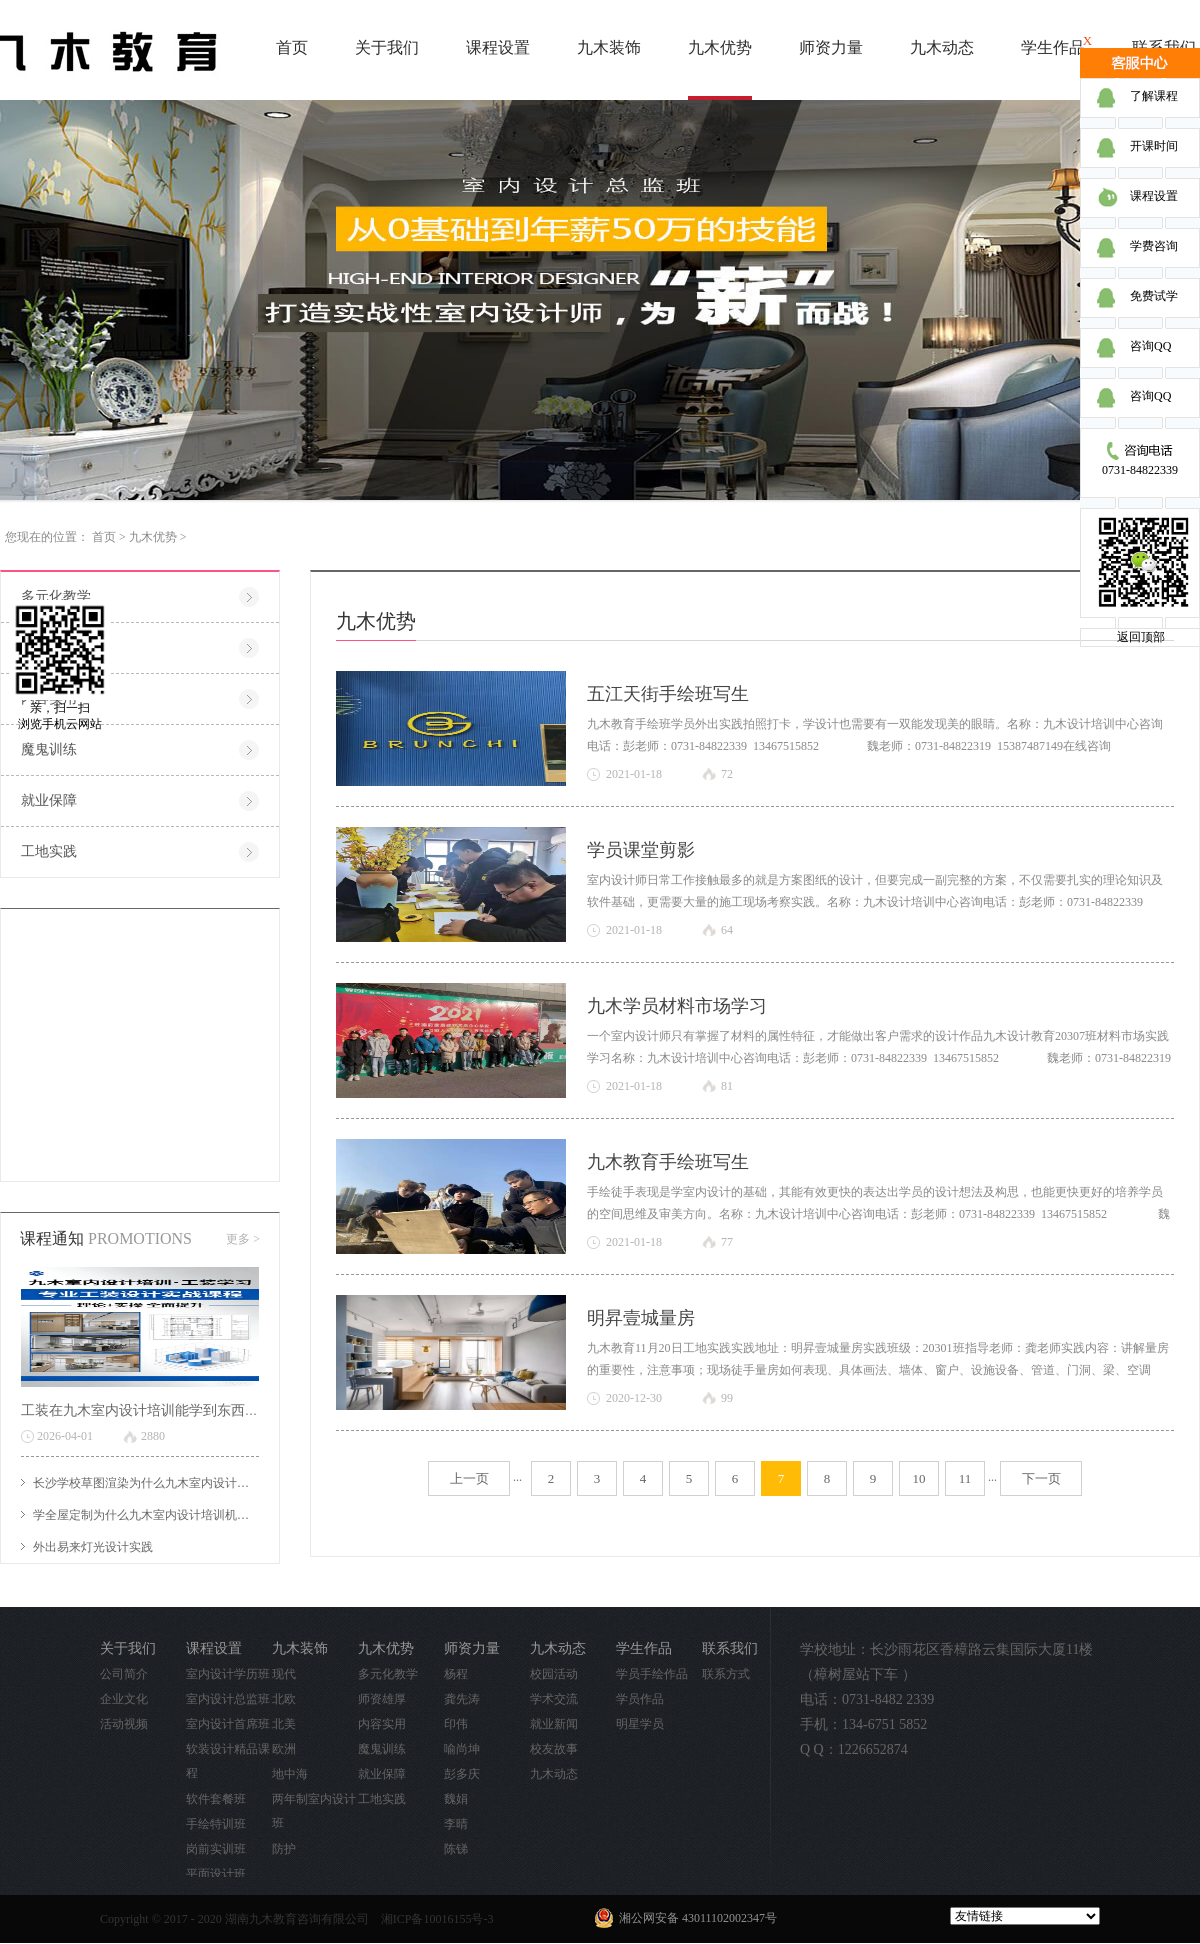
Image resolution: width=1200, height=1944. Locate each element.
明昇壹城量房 (641, 1318)
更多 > (243, 1239)
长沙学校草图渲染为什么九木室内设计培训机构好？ (171, 1483)
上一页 (469, 1478)
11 (965, 1478)
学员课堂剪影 (641, 850)
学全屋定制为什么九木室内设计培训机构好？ (153, 1515)
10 (919, 1478)
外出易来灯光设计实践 (93, 1547)
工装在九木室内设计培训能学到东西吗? (143, 1410)
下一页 (1041, 1478)
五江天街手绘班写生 (668, 694)
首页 (292, 47)
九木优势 (153, 537)
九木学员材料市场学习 (677, 1006)
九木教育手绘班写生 (668, 1162)
